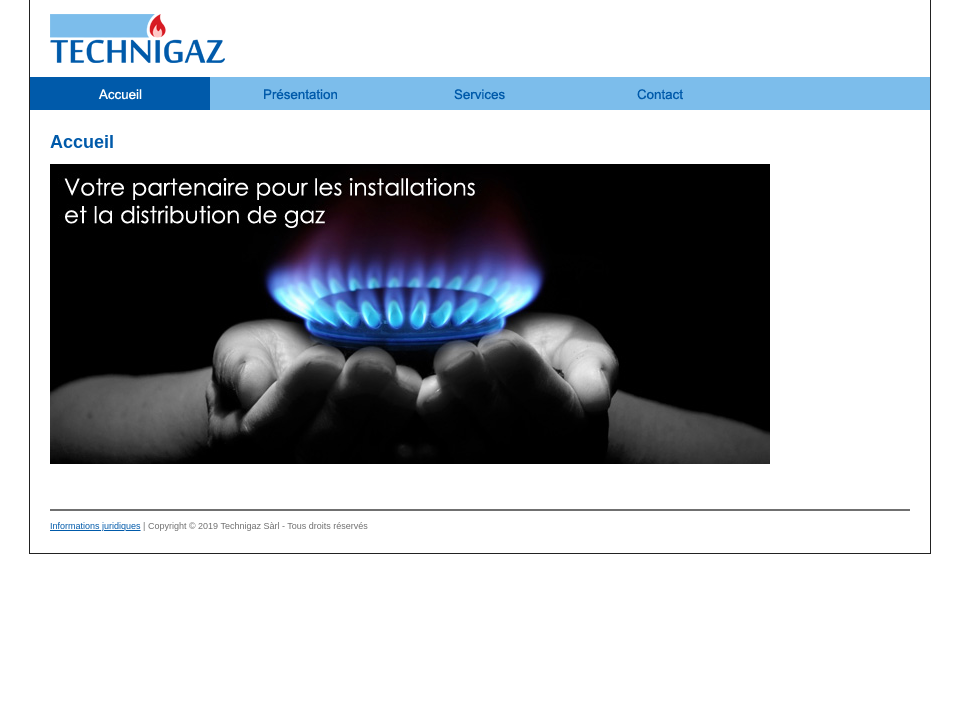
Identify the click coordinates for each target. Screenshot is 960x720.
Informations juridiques (95, 526)
